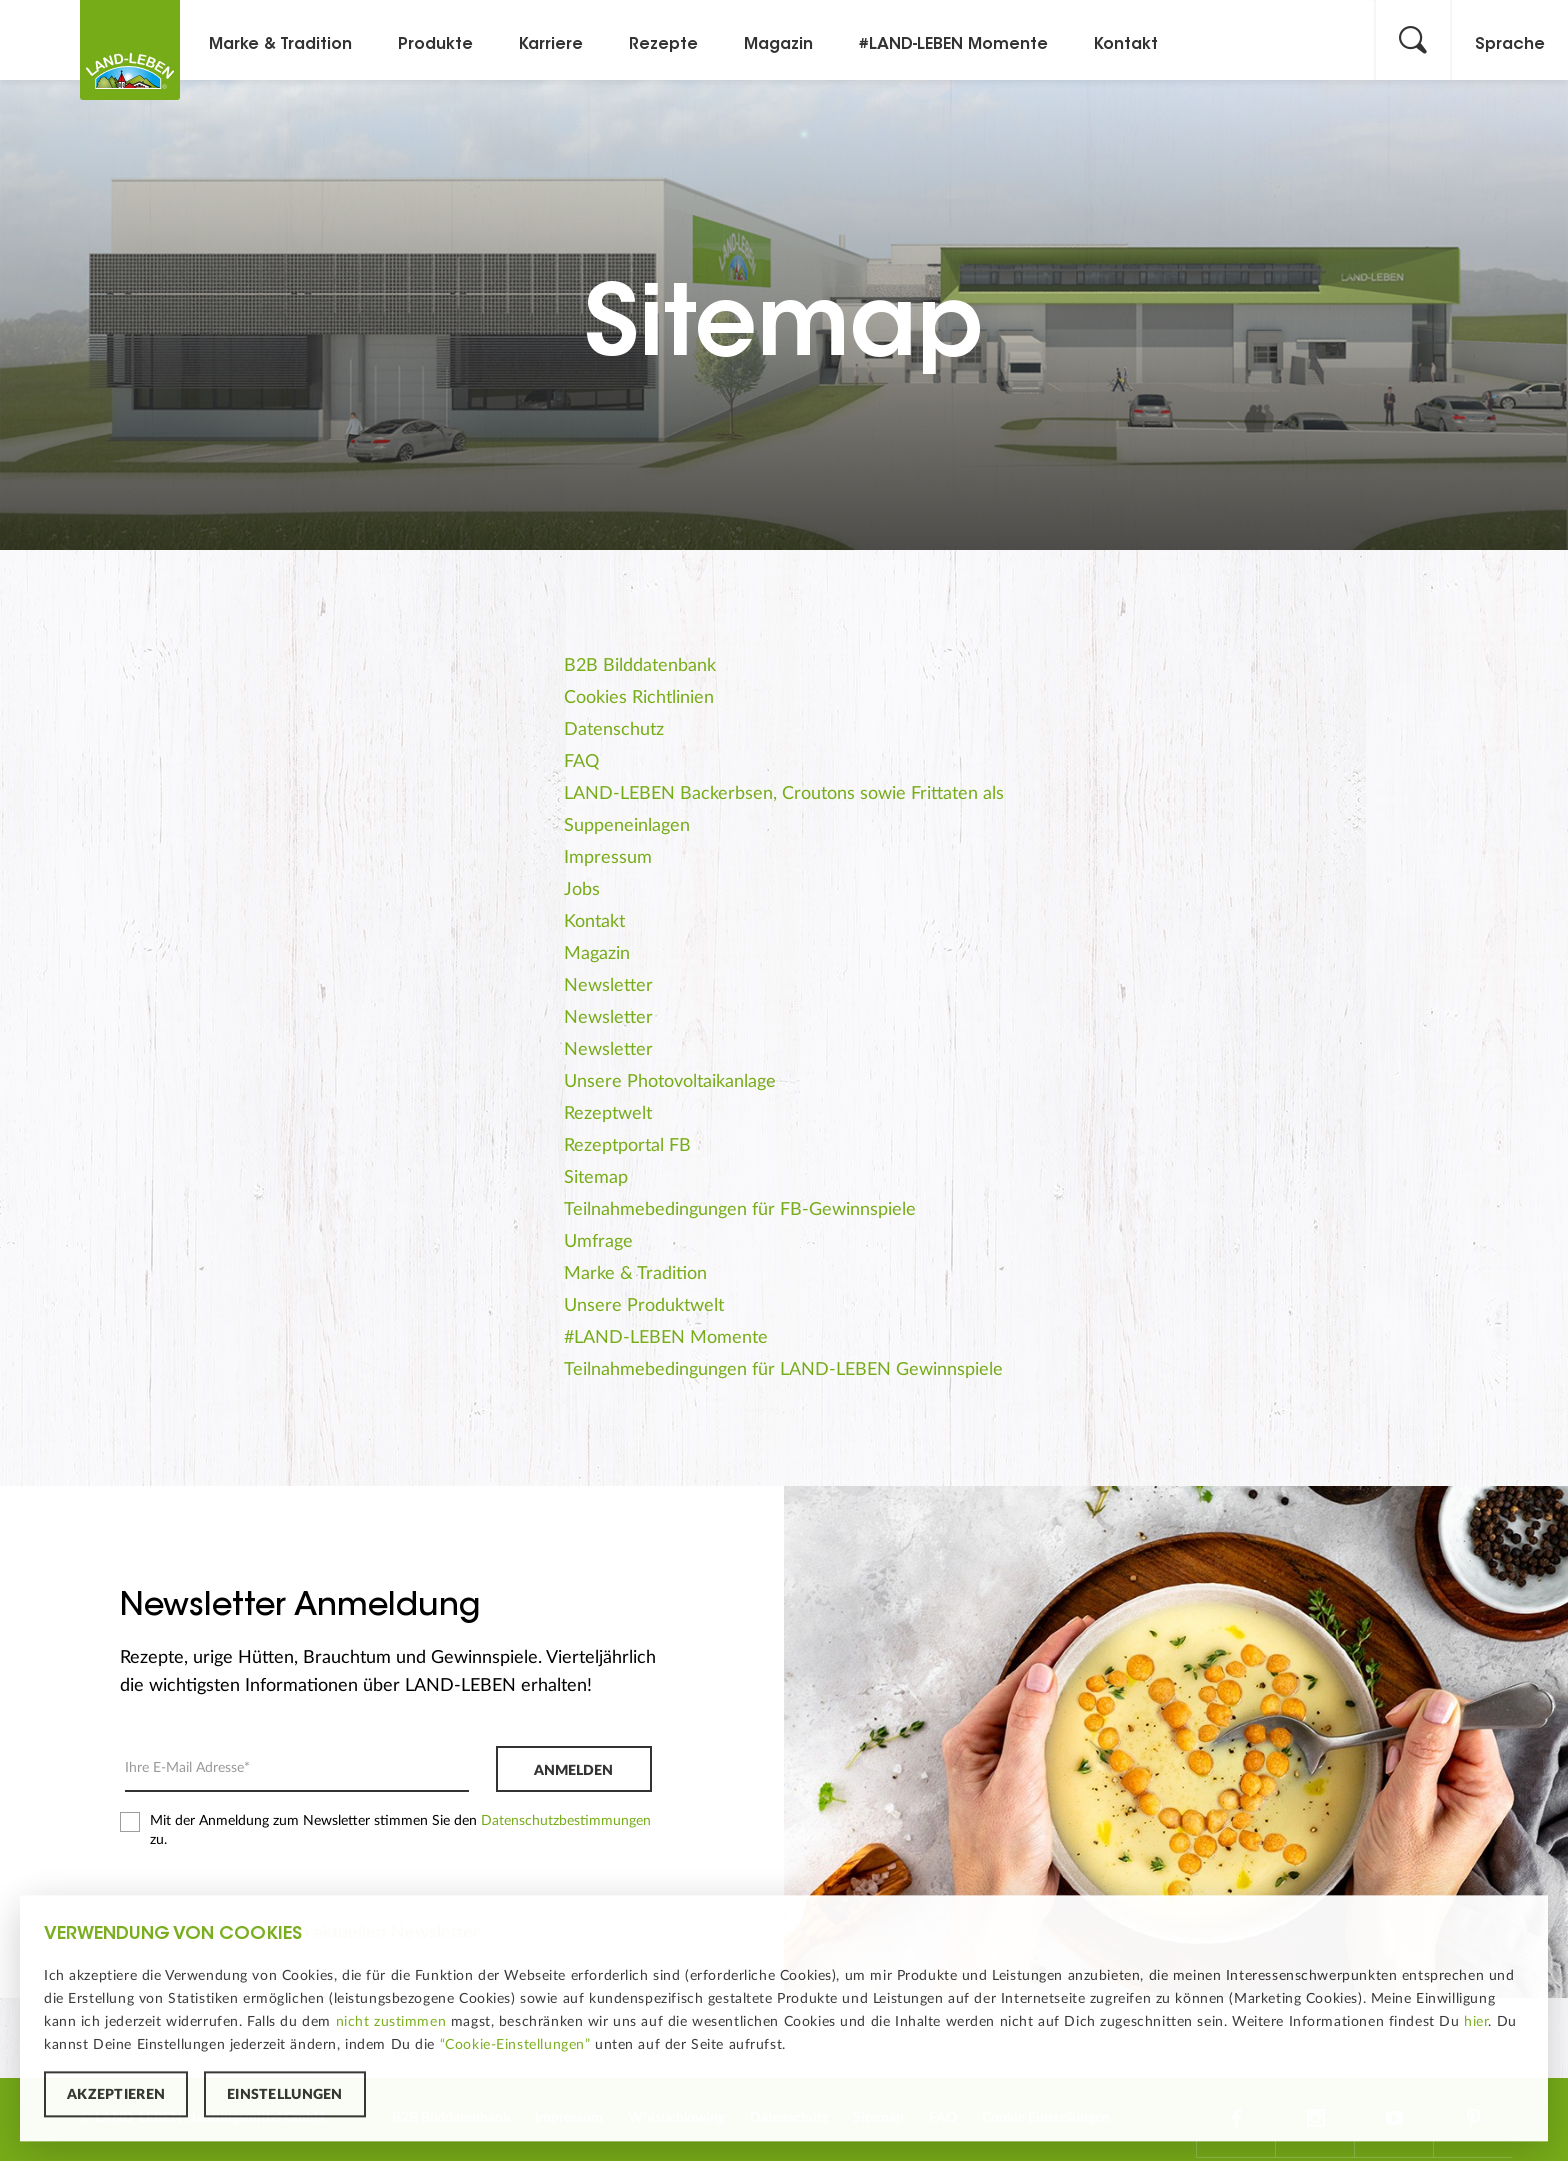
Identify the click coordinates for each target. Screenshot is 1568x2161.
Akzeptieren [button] (116, 2098)
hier (1476, 2024)
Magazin (778, 45)
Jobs (582, 890)
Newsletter (608, 986)
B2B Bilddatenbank (640, 666)
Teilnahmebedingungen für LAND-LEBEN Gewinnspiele (783, 1370)
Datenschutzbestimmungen (566, 1821)
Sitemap (596, 1178)
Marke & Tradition (280, 45)
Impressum (608, 858)
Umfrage (598, 1242)
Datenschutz (614, 730)
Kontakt (1126, 45)
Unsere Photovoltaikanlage (670, 1082)
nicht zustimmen (391, 2024)
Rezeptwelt (608, 1114)
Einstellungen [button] (285, 2098)
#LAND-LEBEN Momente (953, 45)
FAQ (581, 762)
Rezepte (663, 45)
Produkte (435, 45)
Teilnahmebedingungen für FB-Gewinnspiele (740, 1210)
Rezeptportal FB (627, 1146)
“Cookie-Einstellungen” (515, 2047)
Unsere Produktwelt (644, 1306)
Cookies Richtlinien (639, 698)
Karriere (551, 45)
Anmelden (573, 1771)
